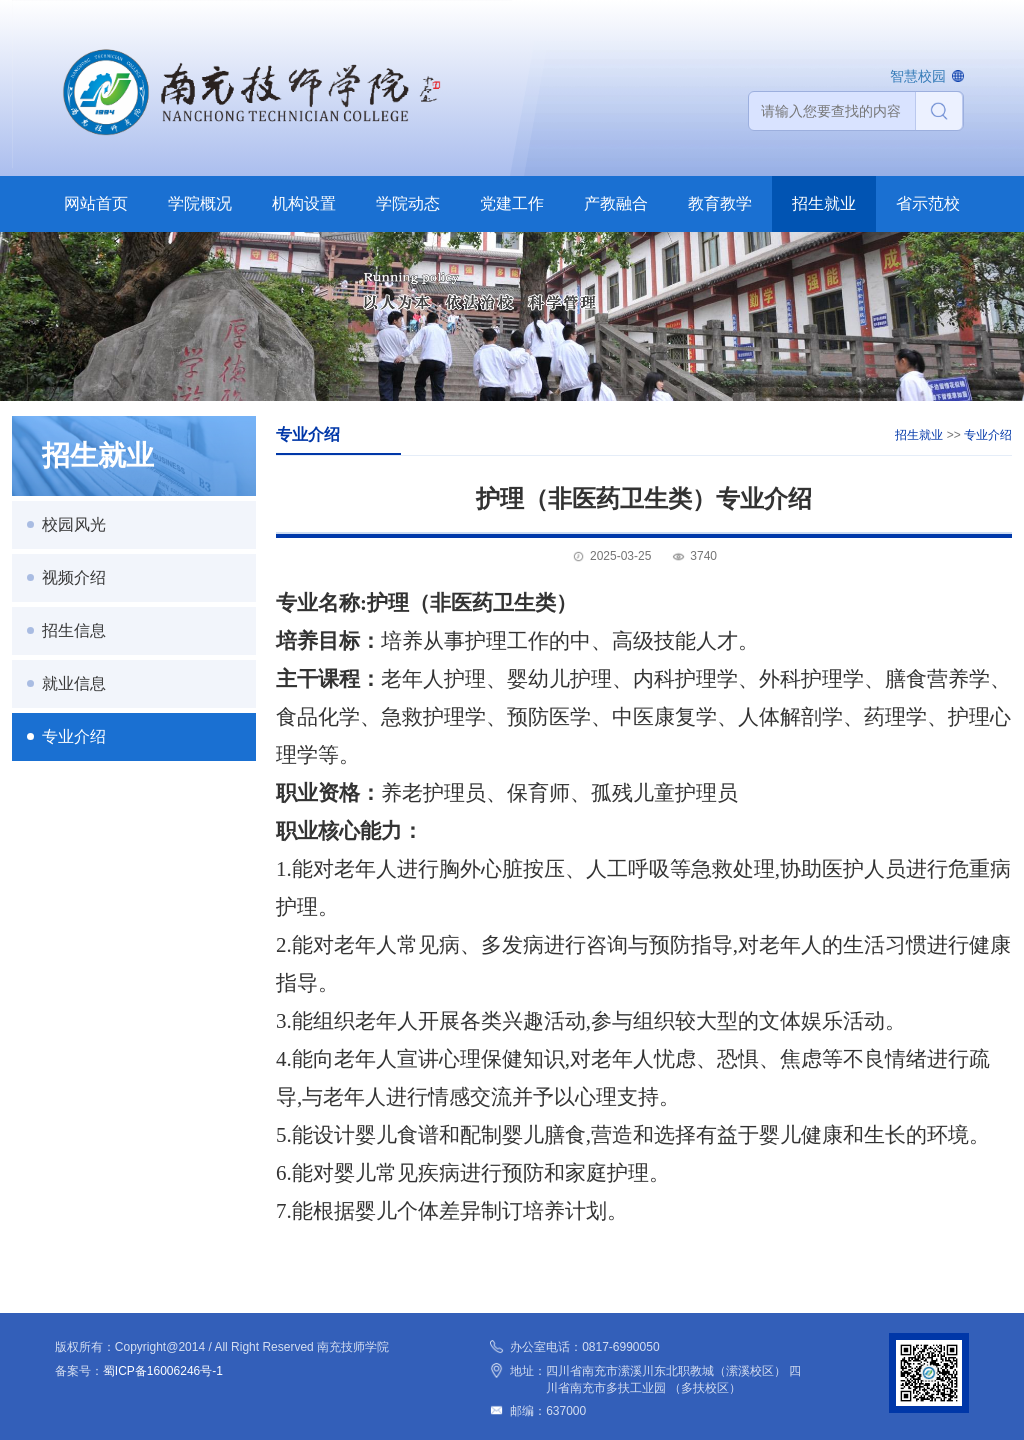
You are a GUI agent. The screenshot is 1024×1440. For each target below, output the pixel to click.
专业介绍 (74, 736)
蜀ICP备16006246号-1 (163, 1371)
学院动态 (408, 203)
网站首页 (96, 203)
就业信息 (74, 683)
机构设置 (304, 203)
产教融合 (616, 203)
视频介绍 (74, 577)
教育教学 (720, 203)
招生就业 (824, 203)
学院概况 (200, 203)
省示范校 (928, 203)
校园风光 (74, 524)
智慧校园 (918, 76)
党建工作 (512, 203)
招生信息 (74, 630)
